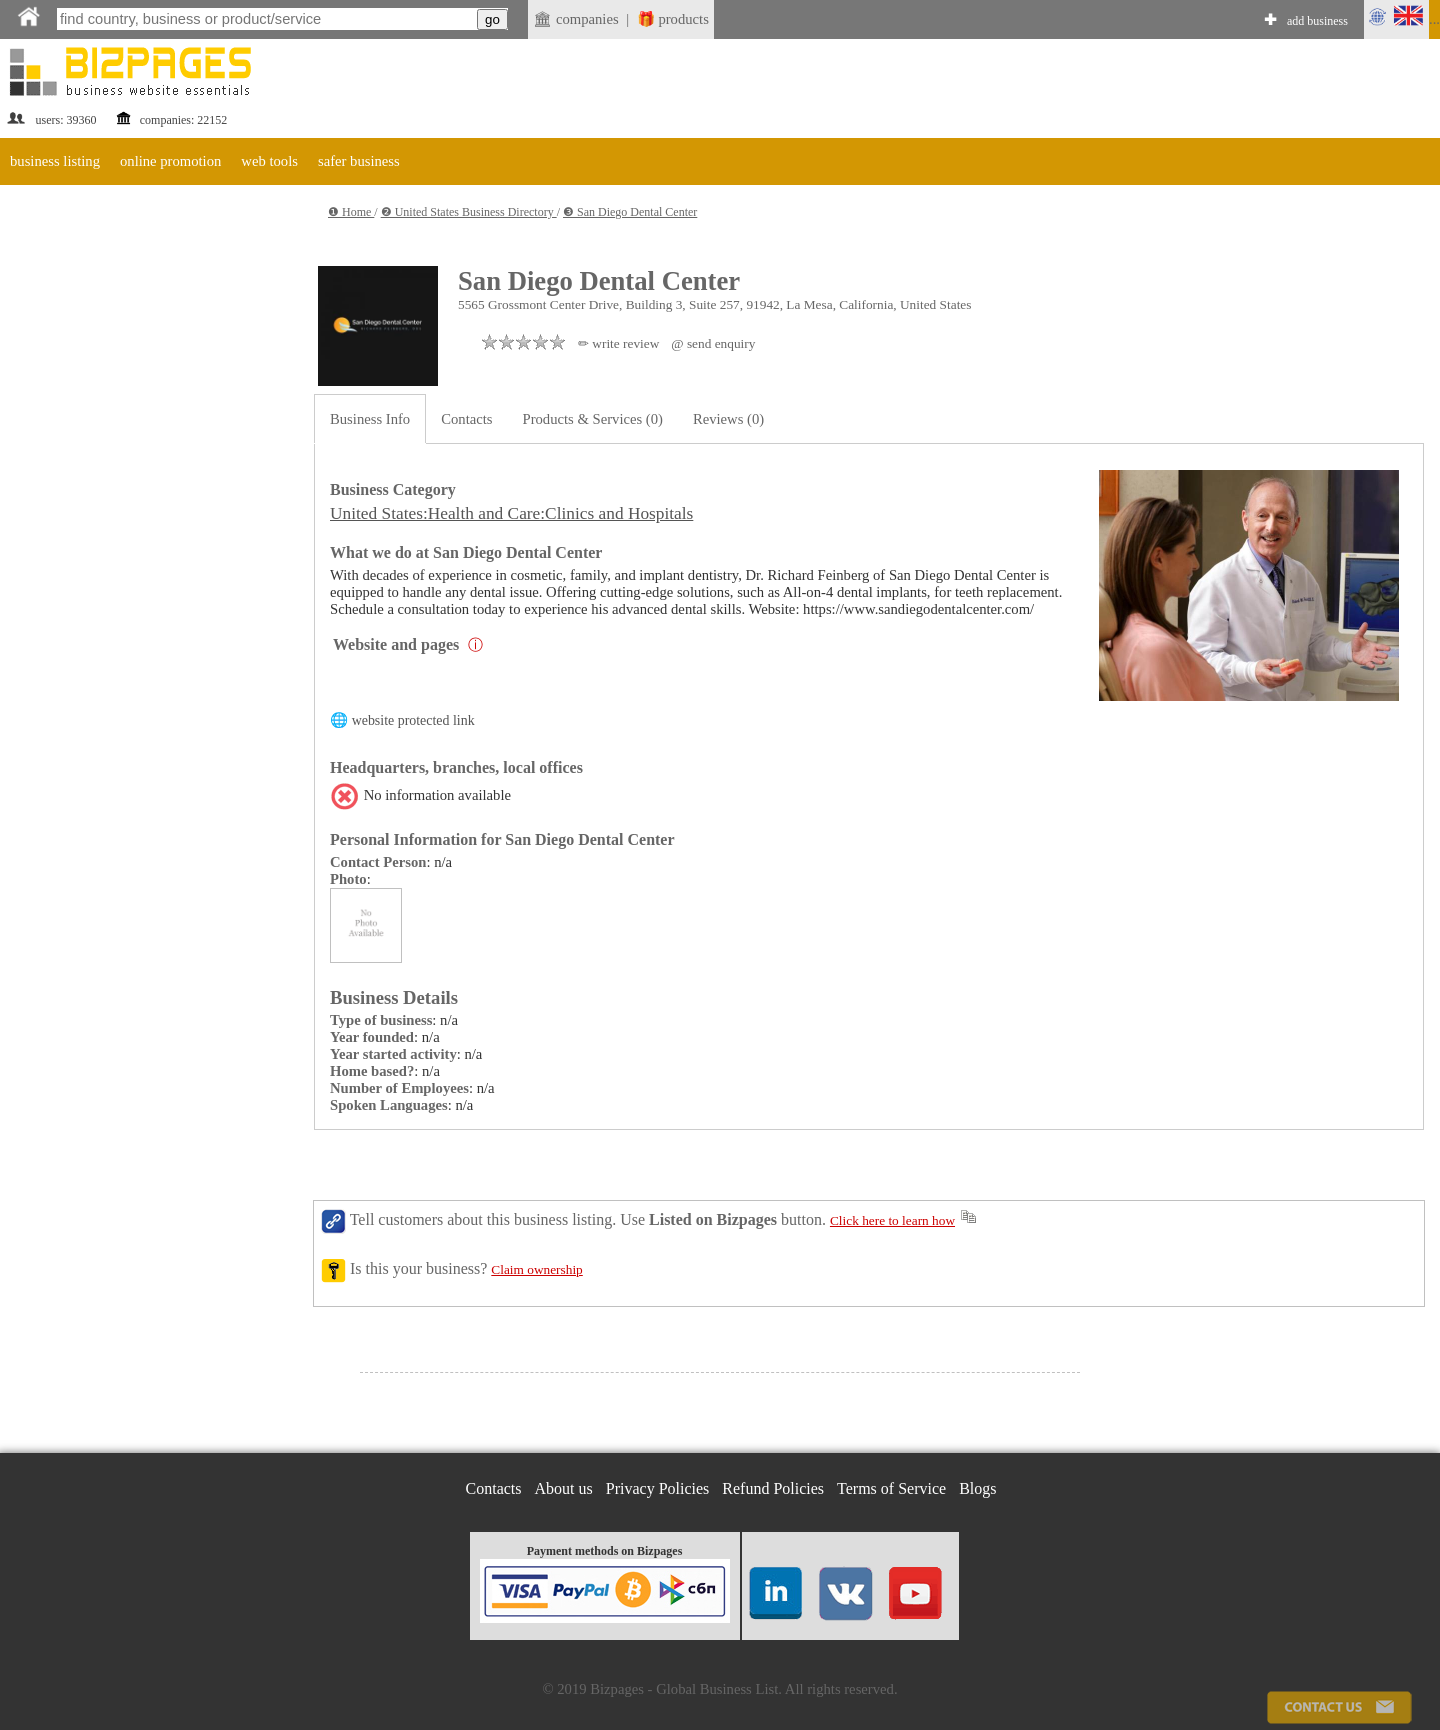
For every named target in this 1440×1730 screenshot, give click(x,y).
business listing (55, 161)
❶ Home (351, 212)
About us (564, 1488)
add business (1317, 21)
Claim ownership (536, 1269)
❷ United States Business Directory (469, 212)
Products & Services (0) (593, 419)
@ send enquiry (713, 343)
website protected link (413, 720)
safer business (359, 161)
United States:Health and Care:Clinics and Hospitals (511, 513)
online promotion (170, 161)
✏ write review (618, 343)
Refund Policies (773, 1488)
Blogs (977, 1488)
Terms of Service (891, 1488)
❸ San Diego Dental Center (630, 212)
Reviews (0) (728, 419)
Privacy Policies (658, 1488)
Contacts (466, 419)
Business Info (370, 419)
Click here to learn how (892, 1220)
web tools (269, 161)
